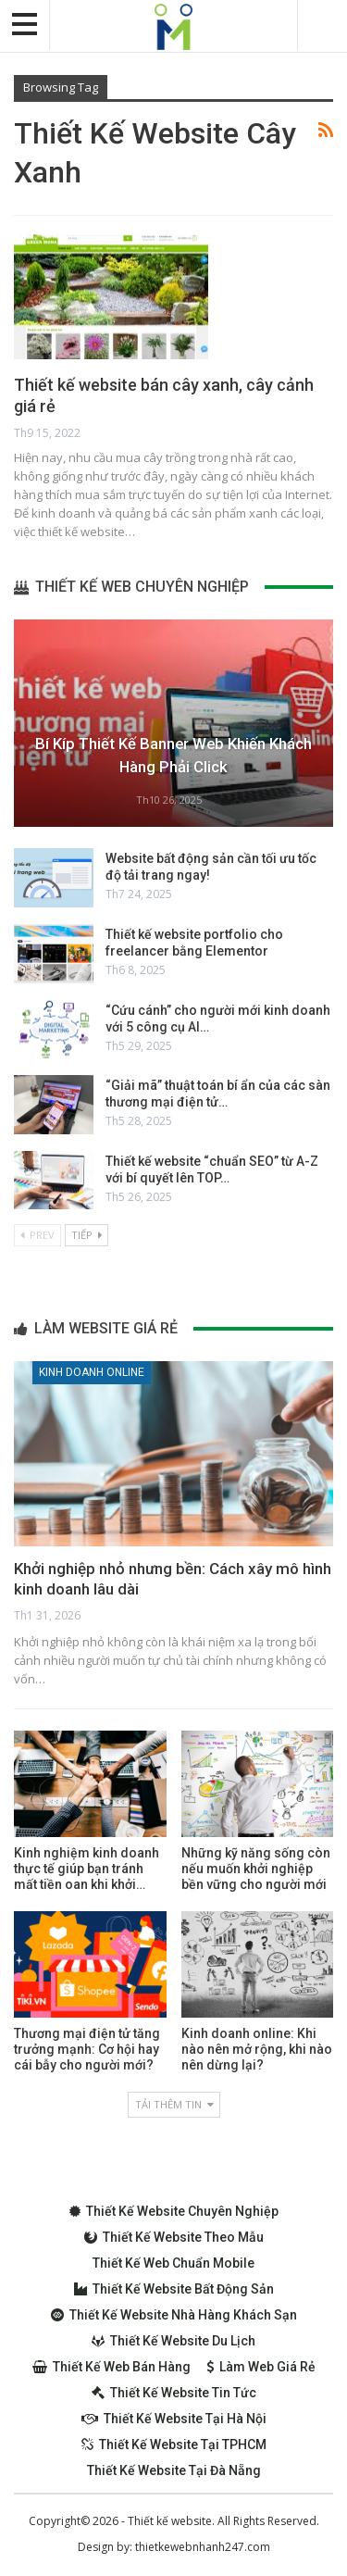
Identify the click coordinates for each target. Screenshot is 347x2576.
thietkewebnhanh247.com (202, 2547)
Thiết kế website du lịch (173, 2340)
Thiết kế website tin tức (174, 2392)
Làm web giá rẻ (261, 2366)
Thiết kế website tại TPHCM (173, 2444)
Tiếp (86, 1235)
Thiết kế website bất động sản (174, 2289)
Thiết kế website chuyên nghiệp (174, 2211)
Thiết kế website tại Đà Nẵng (174, 2470)
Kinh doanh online (91, 1372)
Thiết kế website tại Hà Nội (173, 2418)
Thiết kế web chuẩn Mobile (173, 2263)
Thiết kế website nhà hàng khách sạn (174, 2314)
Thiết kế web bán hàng (111, 2366)
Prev (37, 1235)
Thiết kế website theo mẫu (174, 2237)
